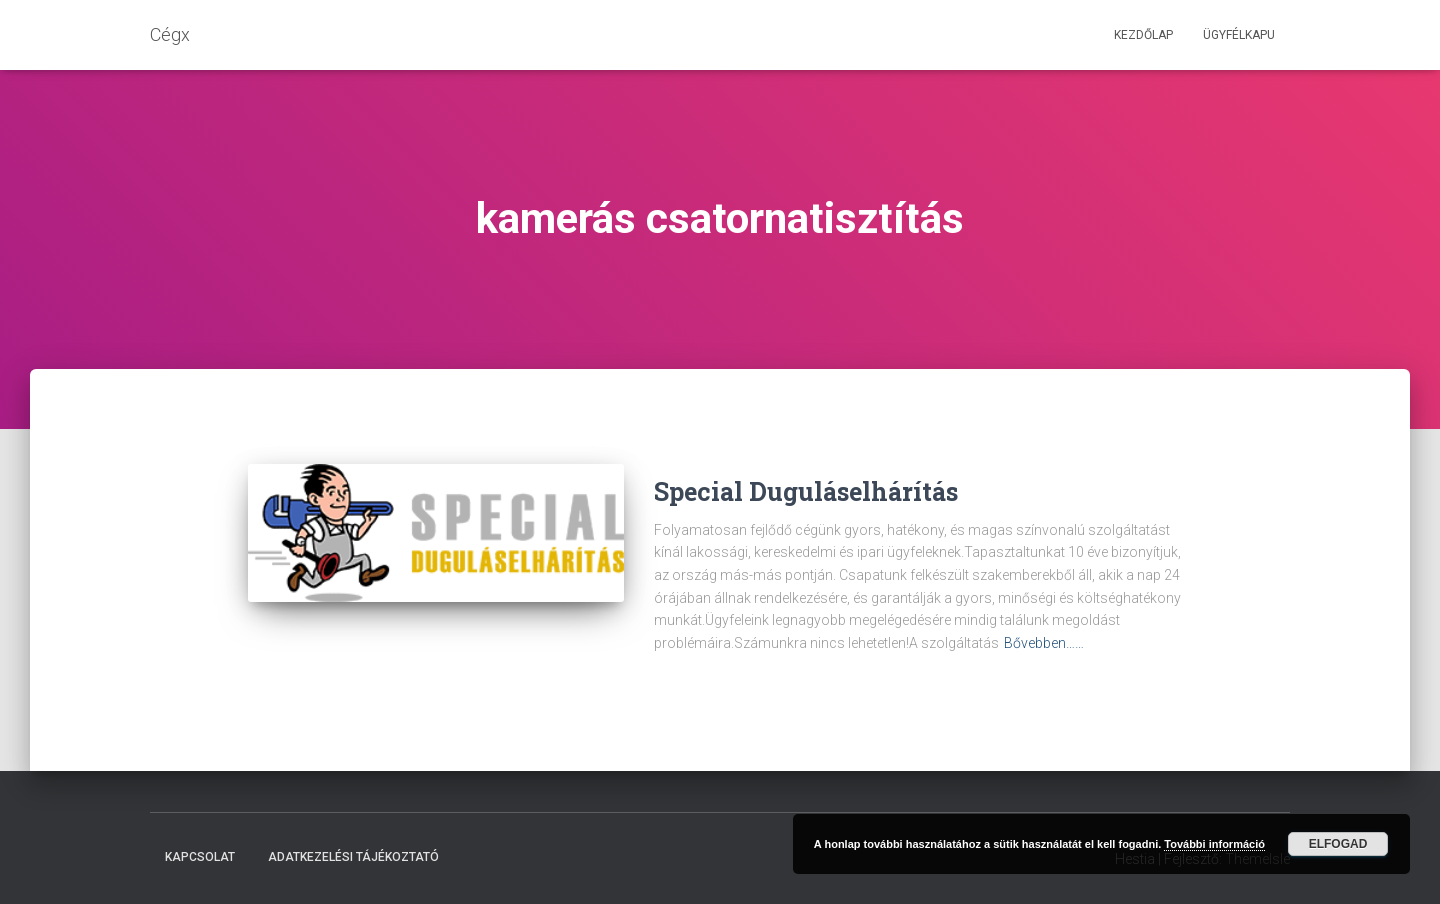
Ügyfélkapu (1239, 35)
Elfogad (1338, 844)
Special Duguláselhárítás (806, 491)
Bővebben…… (1044, 643)
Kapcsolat (200, 857)
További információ (1214, 844)
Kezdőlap (1143, 35)
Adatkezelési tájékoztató (353, 857)
